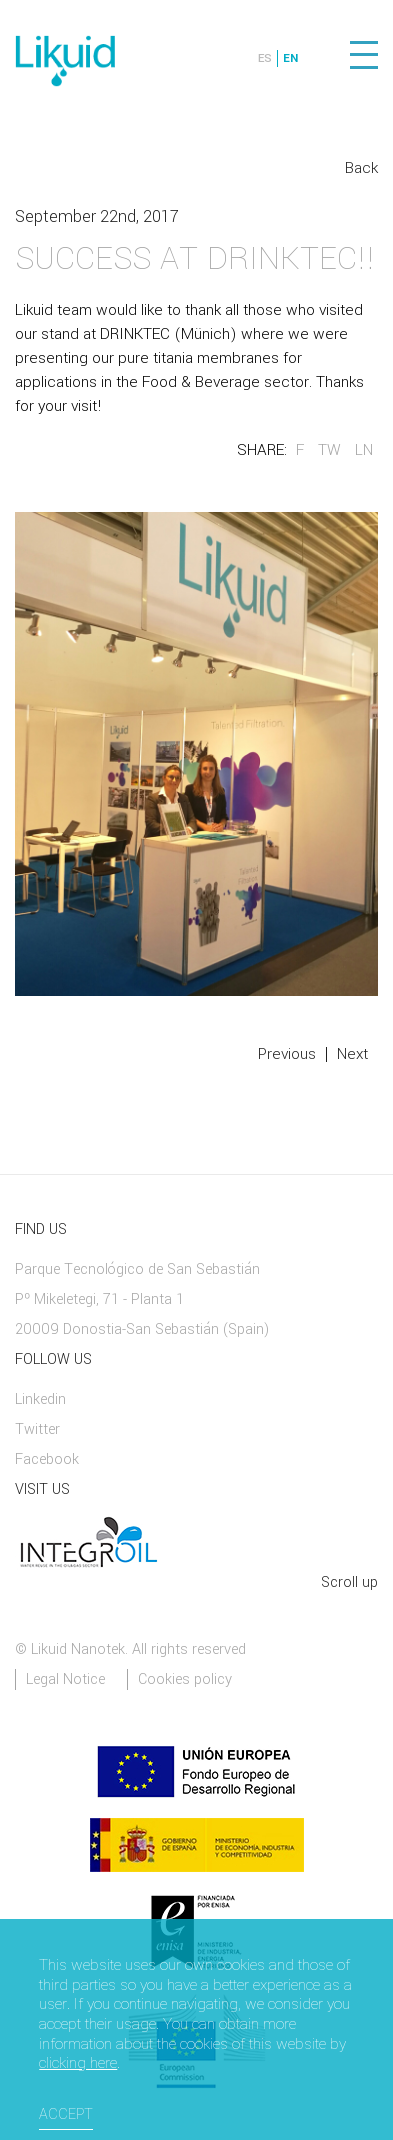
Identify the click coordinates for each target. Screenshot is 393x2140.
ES (265, 58)
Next (352, 1054)
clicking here (78, 2064)
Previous (287, 1054)
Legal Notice (65, 1679)
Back (361, 168)
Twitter (37, 1429)
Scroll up (349, 1582)
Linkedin (40, 1399)
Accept (66, 2114)
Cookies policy (185, 1679)
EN (290, 58)
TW (329, 450)
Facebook (47, 1459)
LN (364, 450)
